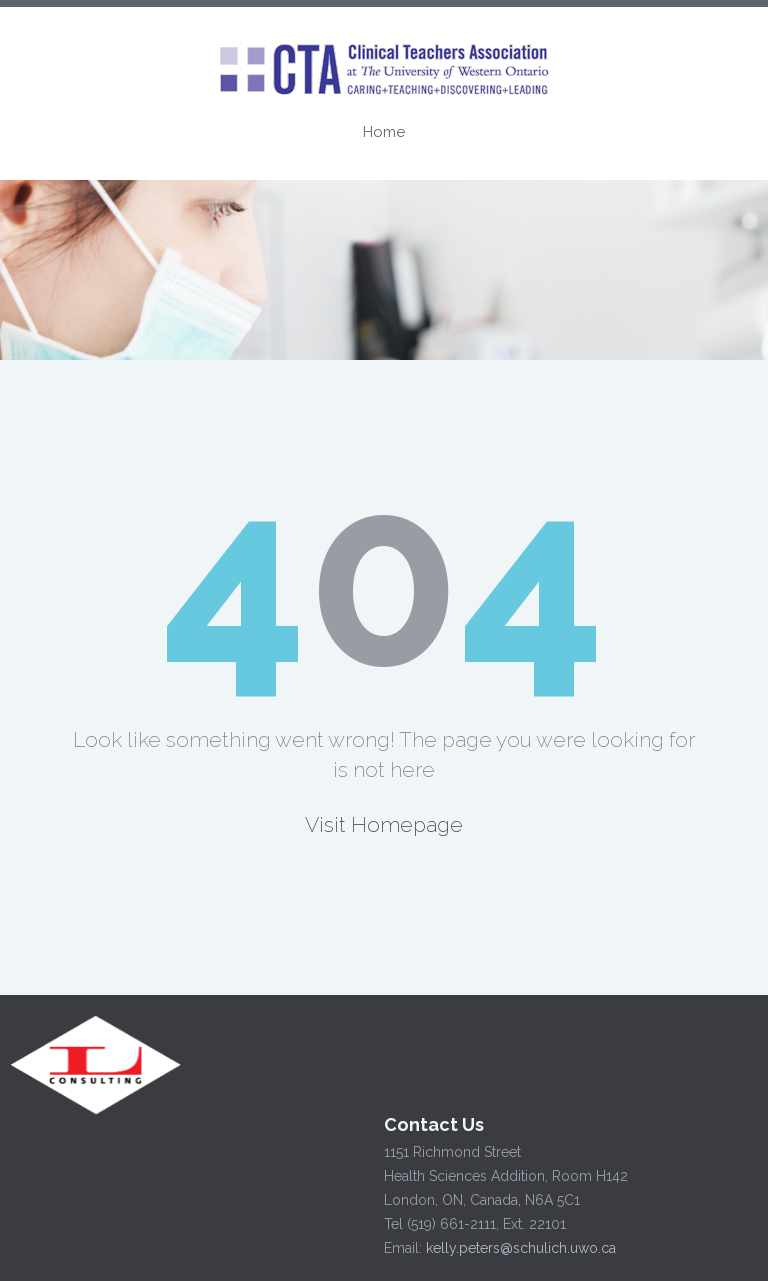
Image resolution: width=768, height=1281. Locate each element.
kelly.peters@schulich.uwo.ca (518, 1248)
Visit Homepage (384, 824)
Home (384, 132)
